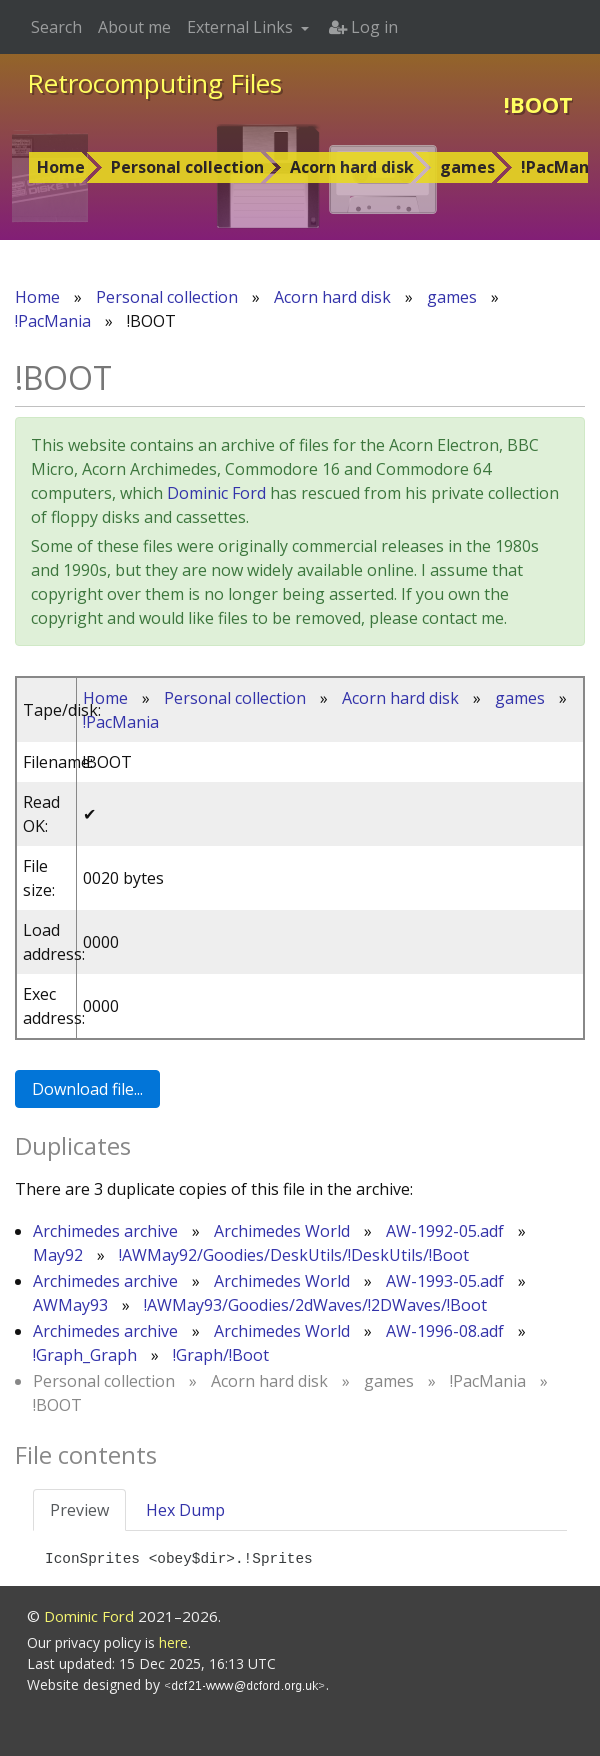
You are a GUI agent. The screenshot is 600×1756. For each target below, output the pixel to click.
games (467, 167)
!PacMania (53, 321)
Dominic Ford (216, 493)
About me (134, 27)
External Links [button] (242, 27)
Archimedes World (282, 1231)
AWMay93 (70, 1305)
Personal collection (187, 167)
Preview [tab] (79, 1510)
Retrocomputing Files (154, 83)
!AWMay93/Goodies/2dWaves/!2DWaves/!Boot (315, 1305)
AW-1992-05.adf (445, 1231)
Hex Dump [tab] (185, 1510)
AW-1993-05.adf (445, 1281)
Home (61, 167)
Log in (363, 27)
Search (56, 27)
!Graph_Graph (85, 1355)
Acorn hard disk (352, 167)
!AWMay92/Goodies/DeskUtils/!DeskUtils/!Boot (294, 1255)
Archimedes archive (105, 1231)
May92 (58, 1255)
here (173, 1642)
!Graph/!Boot (221, 1355)
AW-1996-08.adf (445, 1331)
